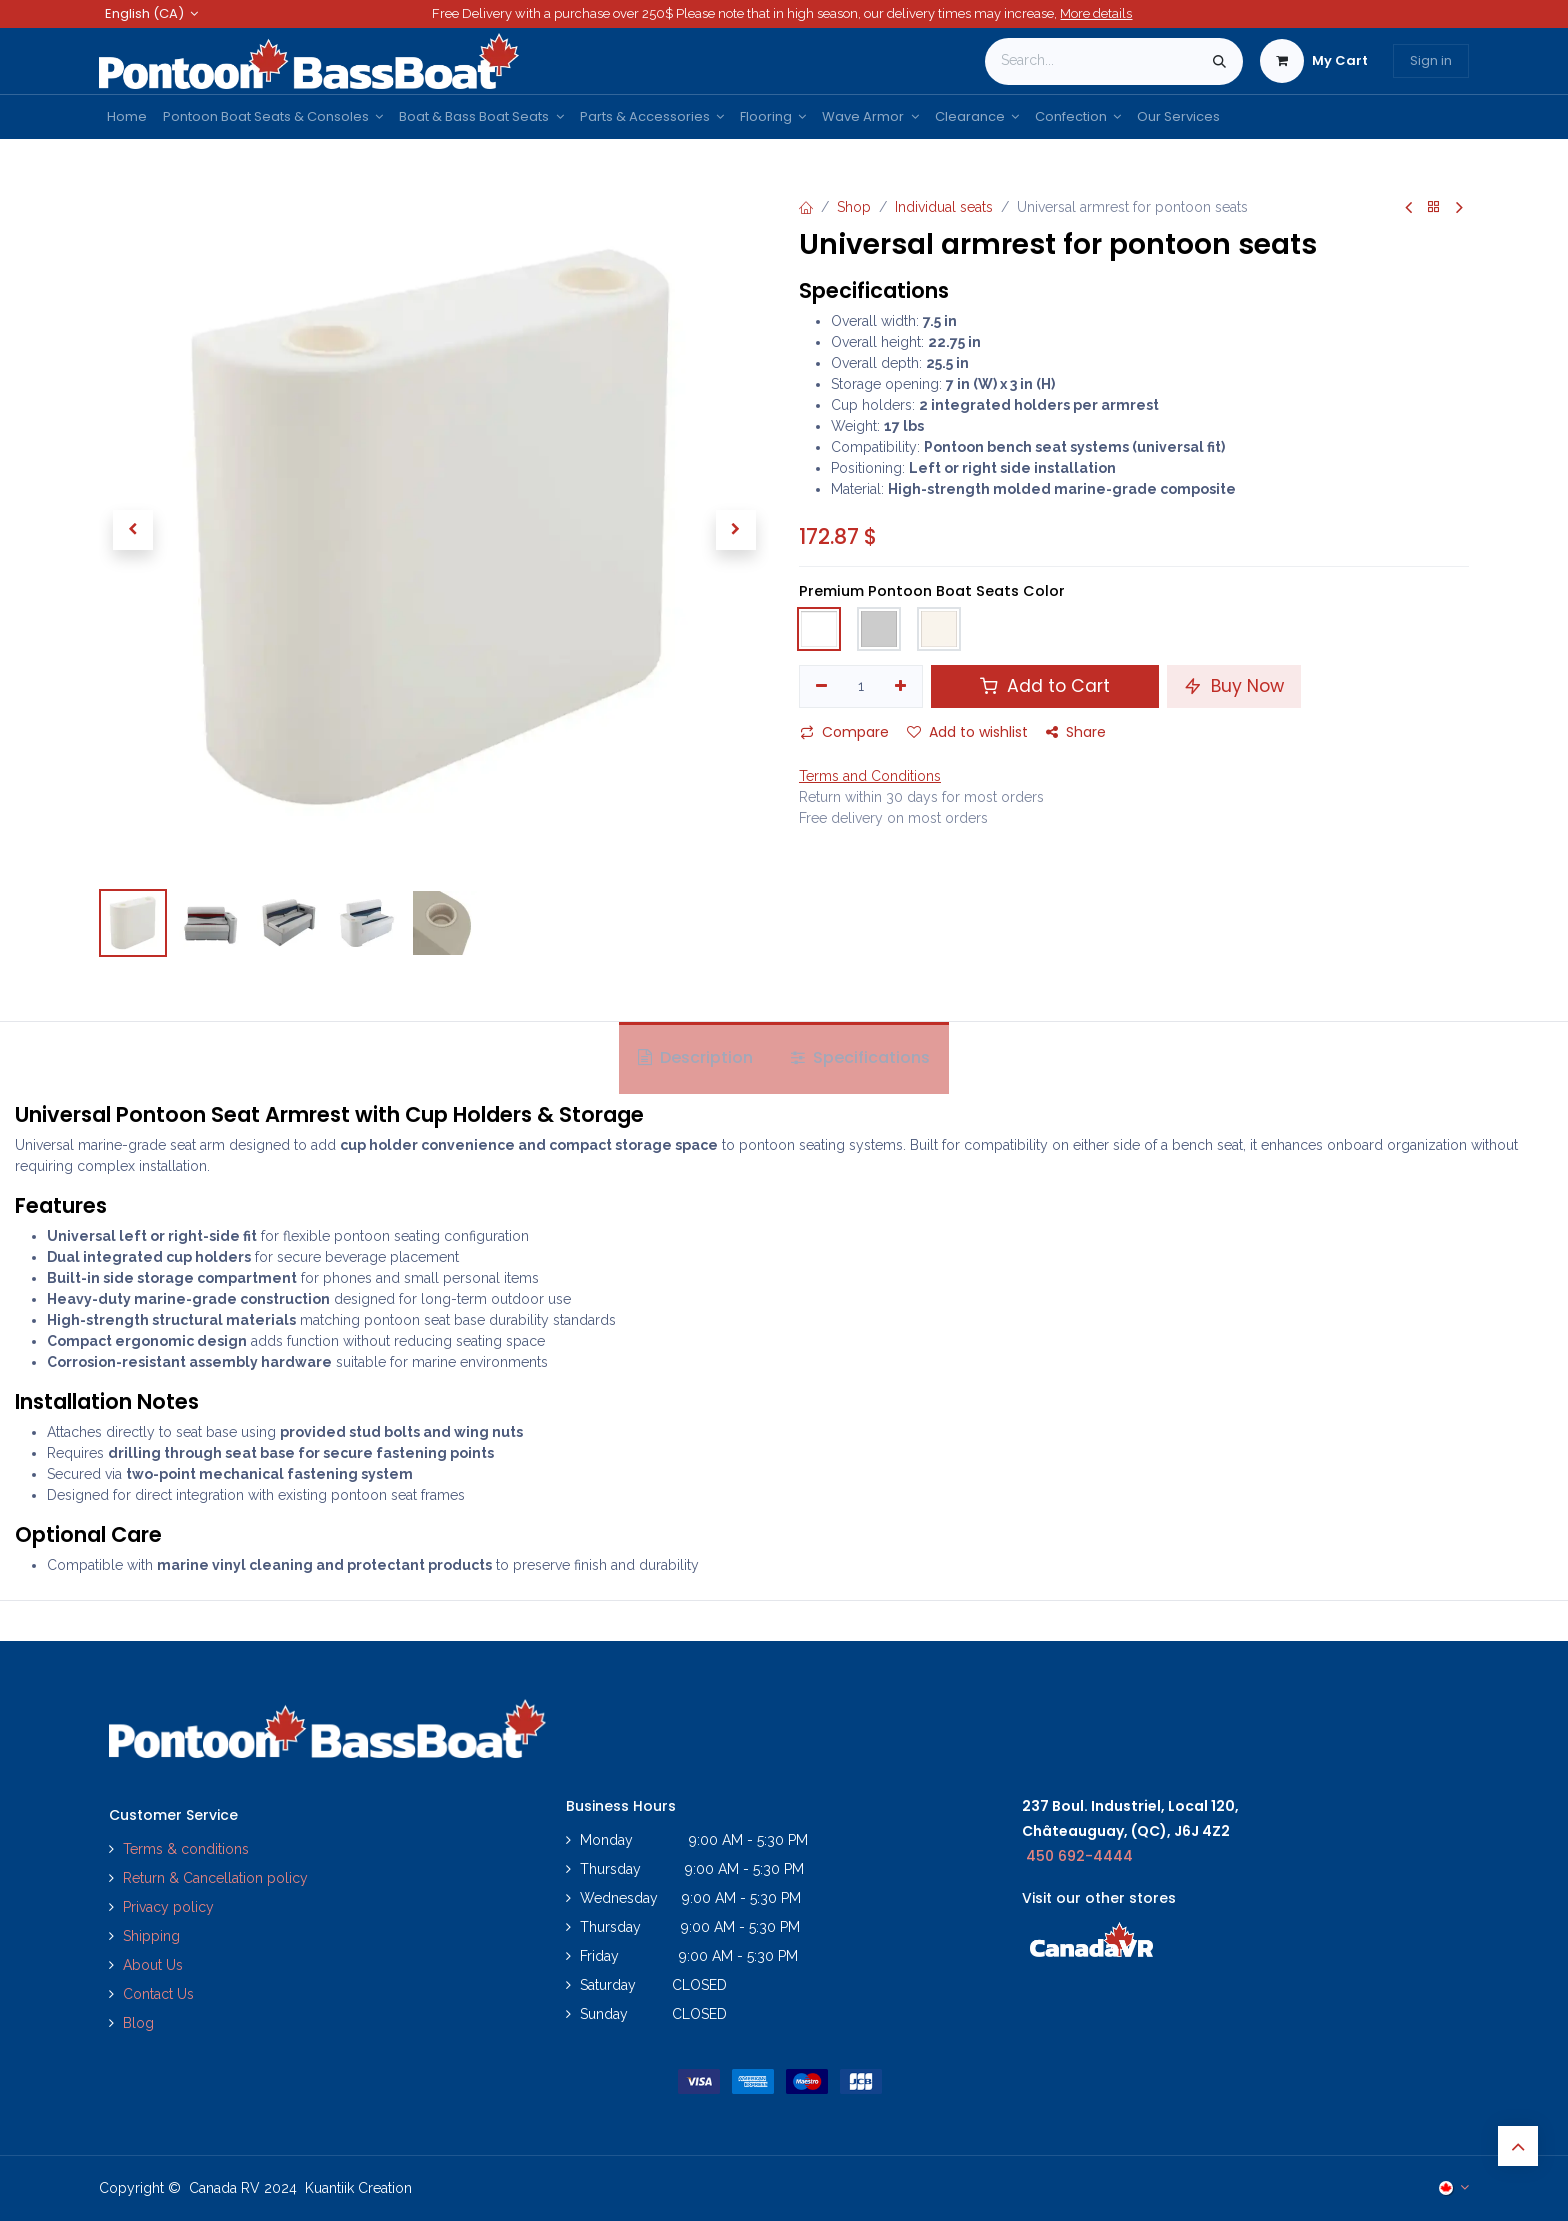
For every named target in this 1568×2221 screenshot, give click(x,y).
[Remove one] (821, 687)
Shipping (151, 1936)
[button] (132, 530)
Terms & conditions (186, 1849)
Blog (138, 2023)
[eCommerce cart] (1314, 61)
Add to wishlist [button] (967, 732)
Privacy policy (170, 1907)
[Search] (1219, 61)
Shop (854, 207)
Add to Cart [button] (1045, 686)
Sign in (1431, 60)
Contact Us (158, 1994)
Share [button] (1076, 732)
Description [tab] (695, 1057)
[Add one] (901, 687)
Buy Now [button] (1234, 686)
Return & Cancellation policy (215, 1878)
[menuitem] (127, 117)
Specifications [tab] (860, 1057)
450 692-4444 (1079, 1856)
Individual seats (944, 207)
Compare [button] (844, 732)
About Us (153, 1965)
